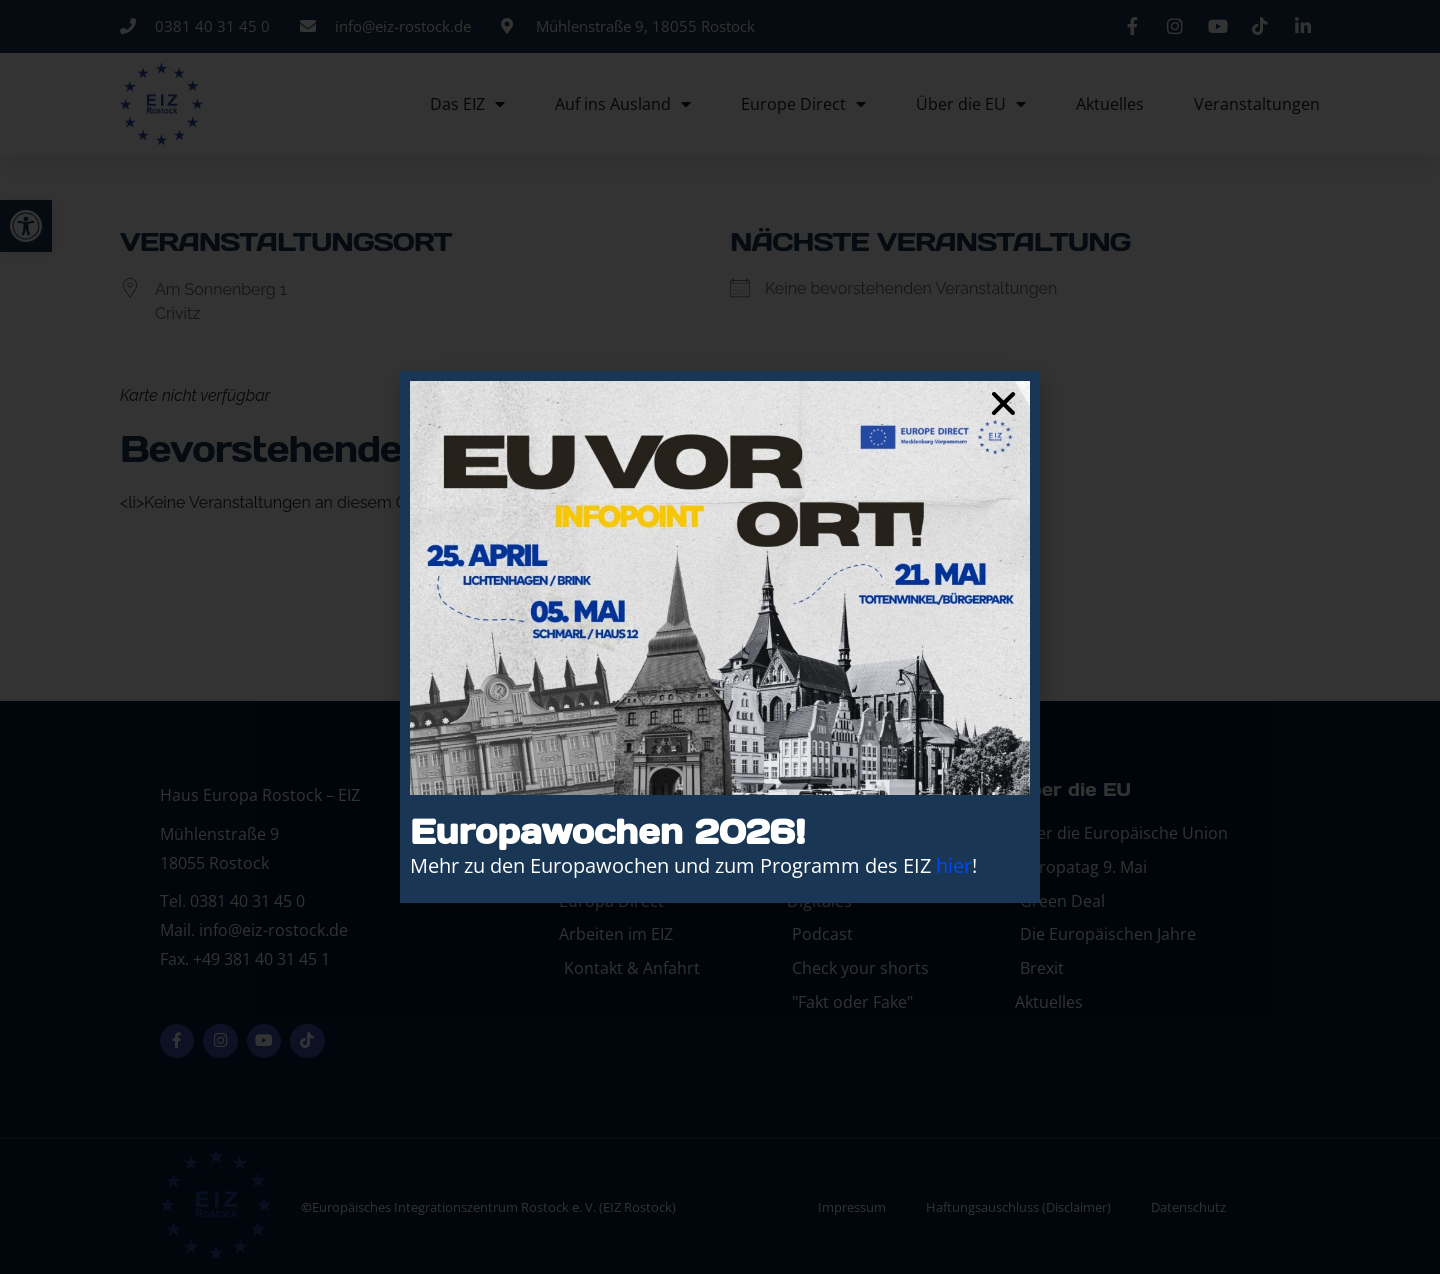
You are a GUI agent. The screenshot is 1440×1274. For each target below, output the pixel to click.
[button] (1003, 403)
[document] (720, 637)
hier (954, 865)
